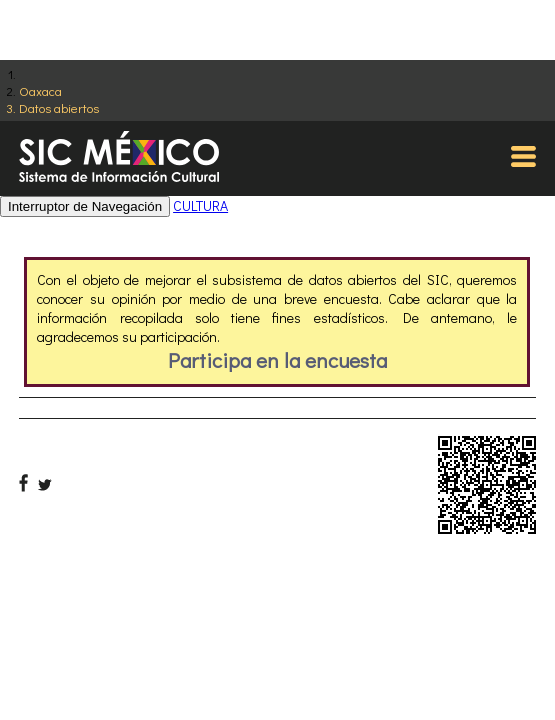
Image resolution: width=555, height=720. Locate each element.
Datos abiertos (59, 107)
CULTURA (200, 205)
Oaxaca (40, 90)
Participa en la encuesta (277, 360)
